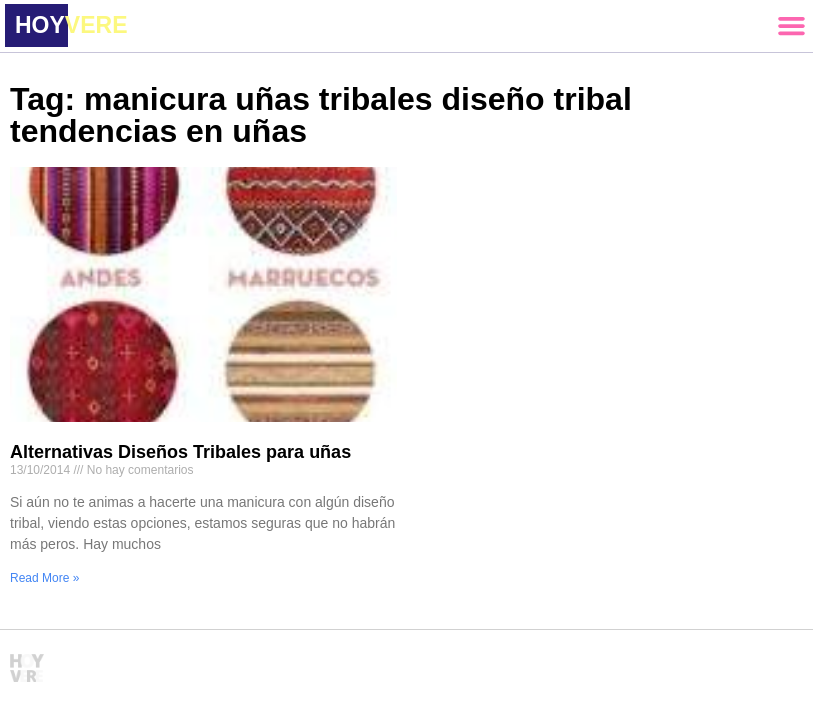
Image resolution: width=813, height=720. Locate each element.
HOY (71, 25)
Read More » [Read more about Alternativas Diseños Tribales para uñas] (44, 578)
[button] (791, 26)
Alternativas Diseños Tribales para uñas (180, 452)
